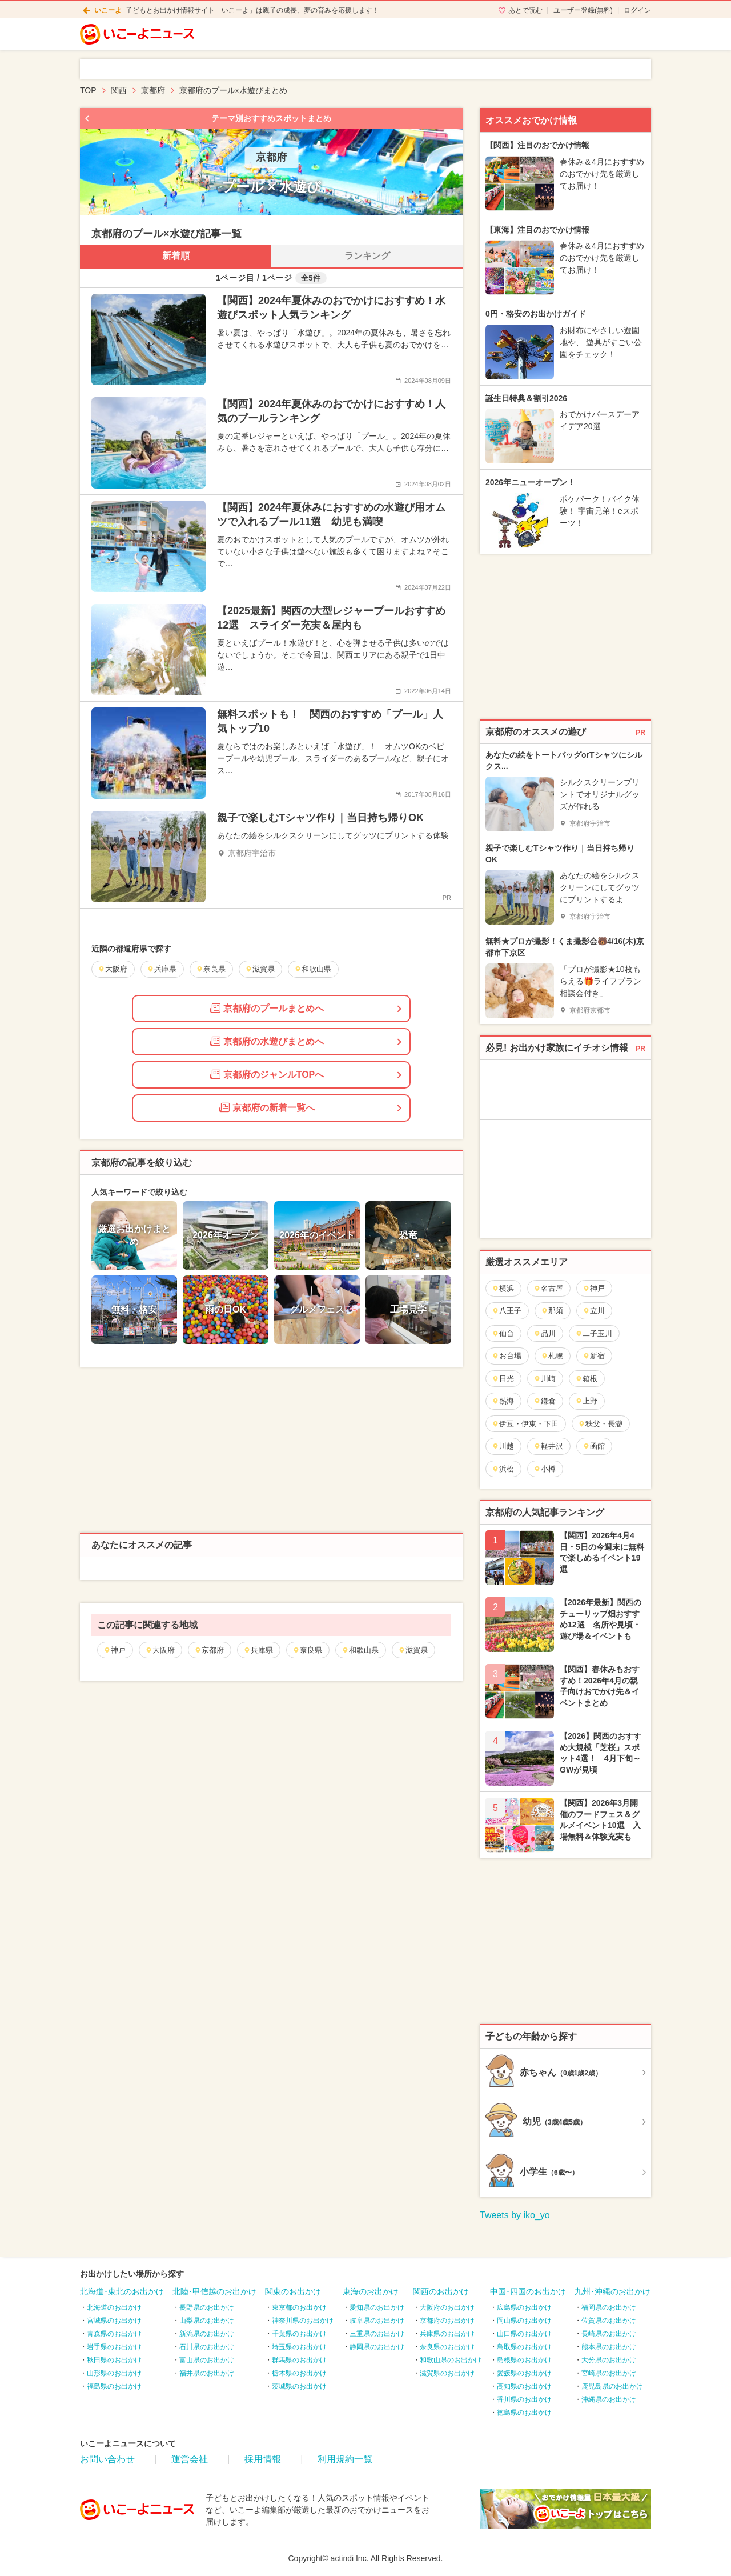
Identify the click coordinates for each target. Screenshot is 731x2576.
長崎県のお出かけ (608, 2334)
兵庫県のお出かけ (447, 2334)
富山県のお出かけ (206, 2360)
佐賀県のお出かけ (608, 2321)
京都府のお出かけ (447, 2321)
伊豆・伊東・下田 (525, 1423)
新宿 (594, 1355)
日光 (503, 1378)
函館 (594, 1446)
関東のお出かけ (293, 2291)
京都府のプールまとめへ (267, 1008)
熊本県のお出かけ (608, 2347)
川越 (503, 1446)
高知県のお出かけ (524, 2386)
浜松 (503, 1469)
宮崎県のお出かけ (608, 2373)
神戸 (114, 1650)
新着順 (176, 256)
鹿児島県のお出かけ (612, 2386)
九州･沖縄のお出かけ (612, 2291)
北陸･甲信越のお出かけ (214, 2291)
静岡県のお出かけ (377, 2347)
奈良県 (307, 1650)
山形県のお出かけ (114, 2373)
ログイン (637, 10)
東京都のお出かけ (299, 2307)
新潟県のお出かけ (206, 2334)
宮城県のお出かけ (114, 2321)
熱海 (503, 1401)
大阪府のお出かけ (447, 2307)
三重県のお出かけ (377, 2334)
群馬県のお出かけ (299, 2360)
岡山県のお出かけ (524, 2321)
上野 (586, 1401)
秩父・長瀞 (600, 1423)
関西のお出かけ (441, 2291)
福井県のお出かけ (206, 2373)
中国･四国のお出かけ (528, 2291)
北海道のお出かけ (114, 2307)
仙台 (503, 1333)
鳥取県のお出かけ (524, 2347)
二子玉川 (593, 1333)
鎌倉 (544, 1401)
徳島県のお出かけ (524, 2413)
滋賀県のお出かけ (447, 2373)
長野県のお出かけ (206, 2307)
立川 (594, 1310)
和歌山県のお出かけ (450, 2360)
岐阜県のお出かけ (377, 2321)
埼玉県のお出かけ (299, 2347)
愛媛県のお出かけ (524, 2373)
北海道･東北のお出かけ (122, 2291)
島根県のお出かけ (524, 2360)
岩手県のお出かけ (114, 2347)
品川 (544, 1333)
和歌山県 (360, 1650)
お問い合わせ (107, 2459)
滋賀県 (413, 1650)
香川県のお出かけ (524, 2399)
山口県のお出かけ (524, 2334)
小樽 (544, 1469)
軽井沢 (548, 1446)
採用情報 (262, 2459)
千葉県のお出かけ (299, 2334)
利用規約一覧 (345, 2459)
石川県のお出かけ (206, 2347)
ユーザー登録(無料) (583, 10)
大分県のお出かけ (608, 2360)
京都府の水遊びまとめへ (267, 1041)
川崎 (544, 1378)
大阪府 (160, 1650)
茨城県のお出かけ (299, 2386)
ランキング (367, 256)
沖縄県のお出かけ (608, 2399)
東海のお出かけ (371, 2291)
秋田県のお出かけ (114, 2360)
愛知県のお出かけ (377, 2307)
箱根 (586, 1378)
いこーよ (108, 10)
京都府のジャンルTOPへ (267, 1074)
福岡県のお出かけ (608, 2307)
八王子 (506, 1310)
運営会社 (189, 2459)
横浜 (503, 1288)
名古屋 (548, 1288)
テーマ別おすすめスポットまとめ (271, 118)
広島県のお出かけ (524, 2307)
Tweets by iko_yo (515, 2215)
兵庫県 (258, 1650)
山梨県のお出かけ (206, 2321)
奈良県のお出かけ (447, 2347)
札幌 (552, 1355)
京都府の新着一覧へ (267, 1107)
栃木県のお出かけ (299, 2373)
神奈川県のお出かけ (303, 2321)
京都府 (209, 1650)
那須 (552, 1310)
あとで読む (525, 10)
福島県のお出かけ (114, 2386)
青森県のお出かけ (114, 2334)
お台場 (506, 1355)
